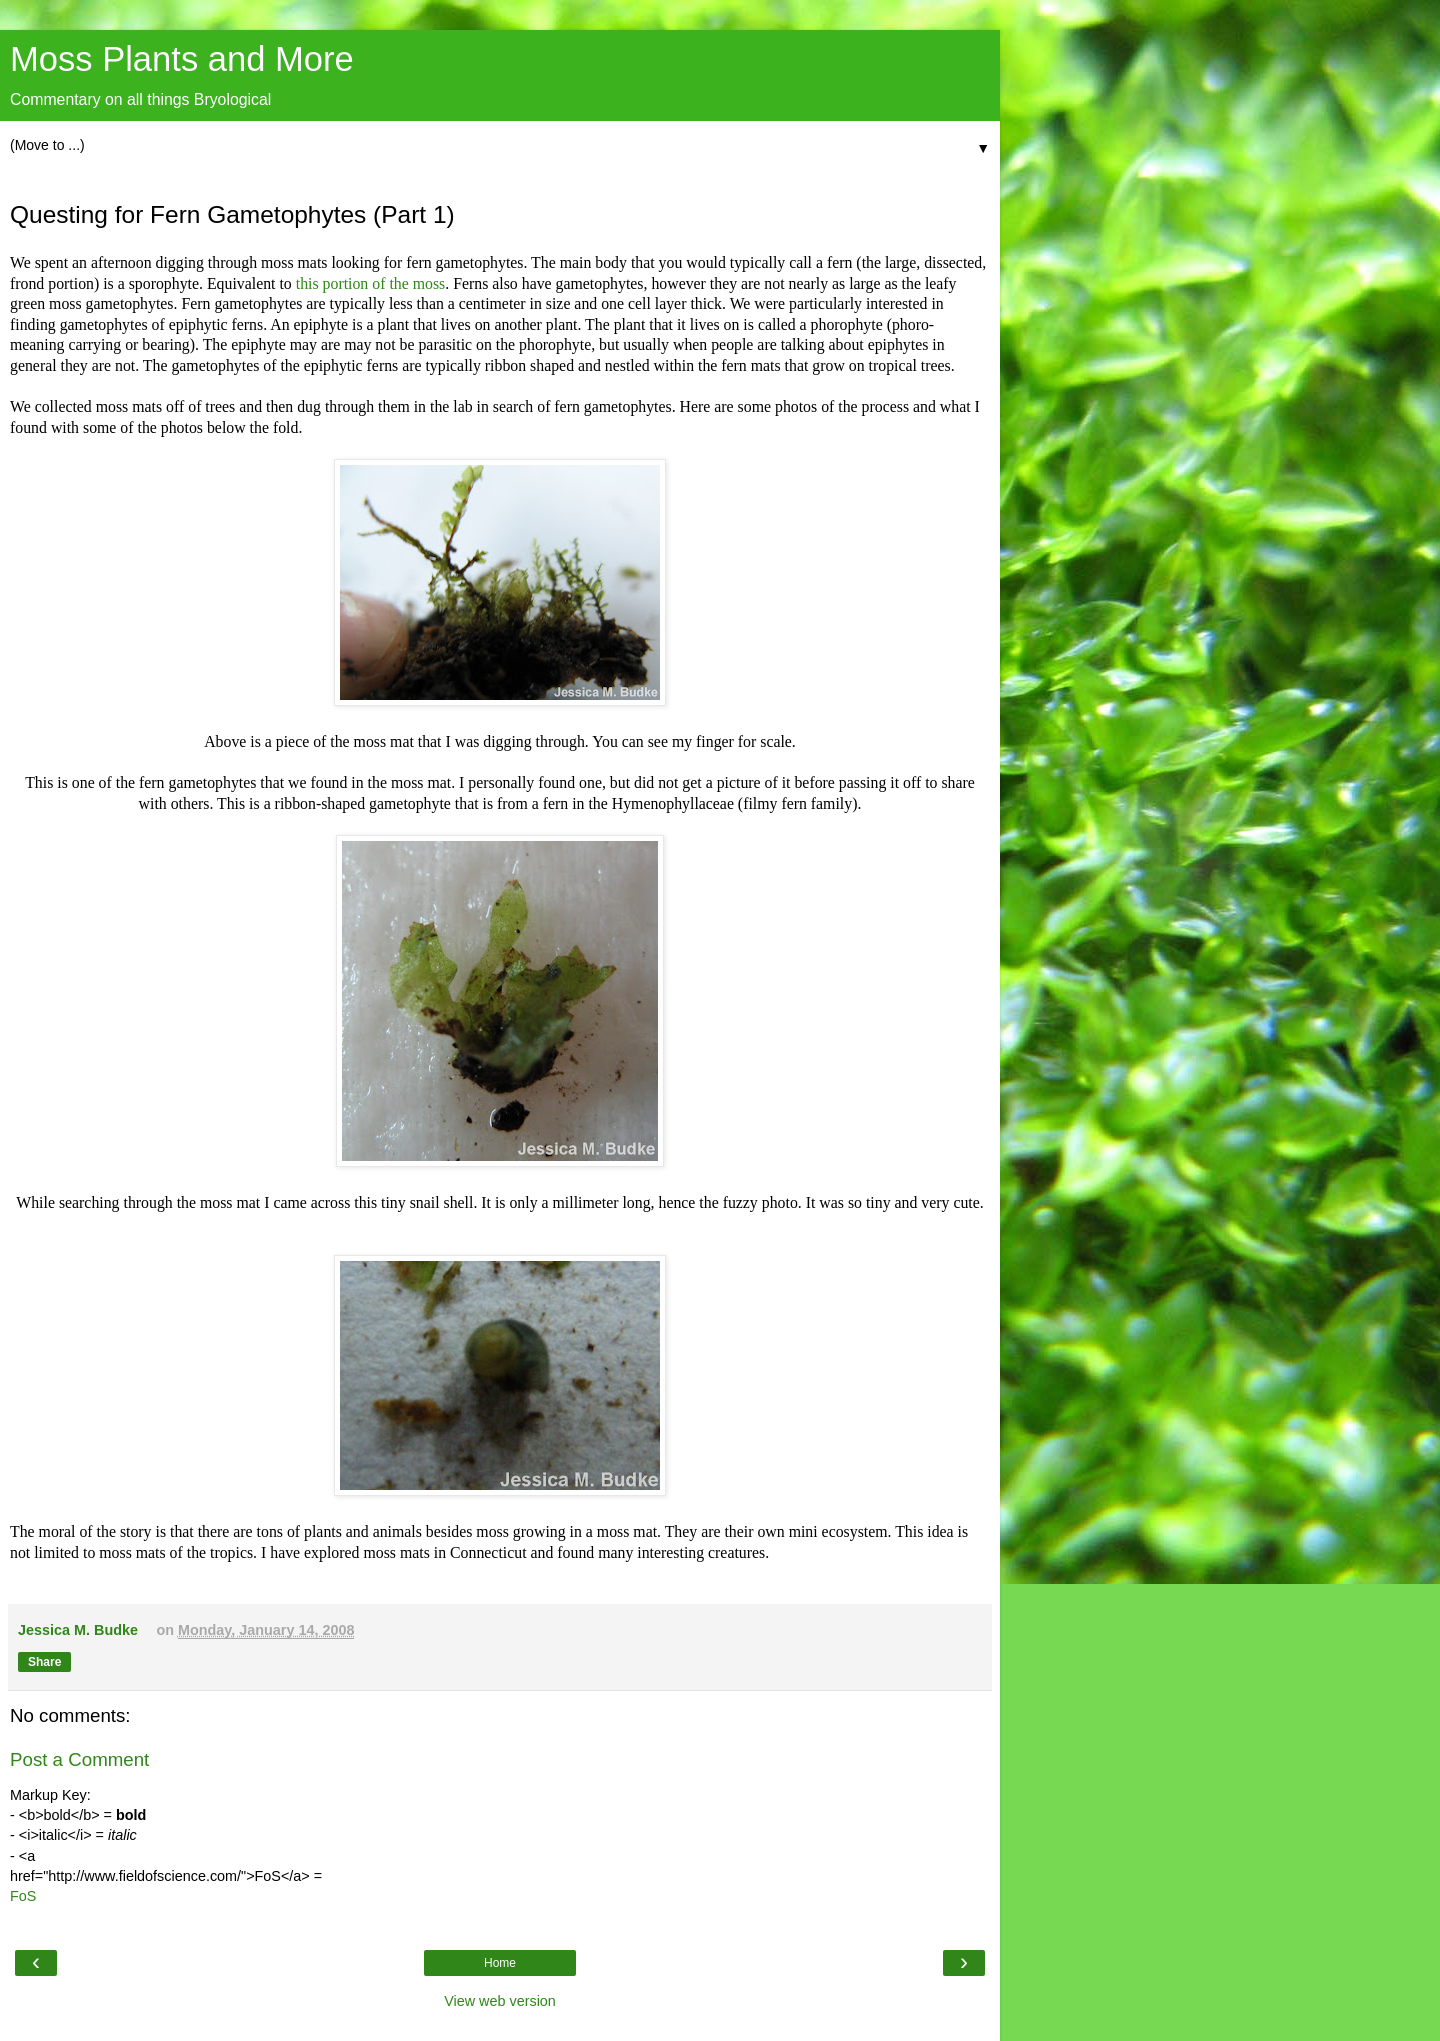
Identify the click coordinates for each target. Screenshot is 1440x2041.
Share (44, 1662)
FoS (23, 1896)
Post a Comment (79, 1759)
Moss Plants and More (182, 59)
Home (500, 1963)
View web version (500, 2001)
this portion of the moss (371, 283)
